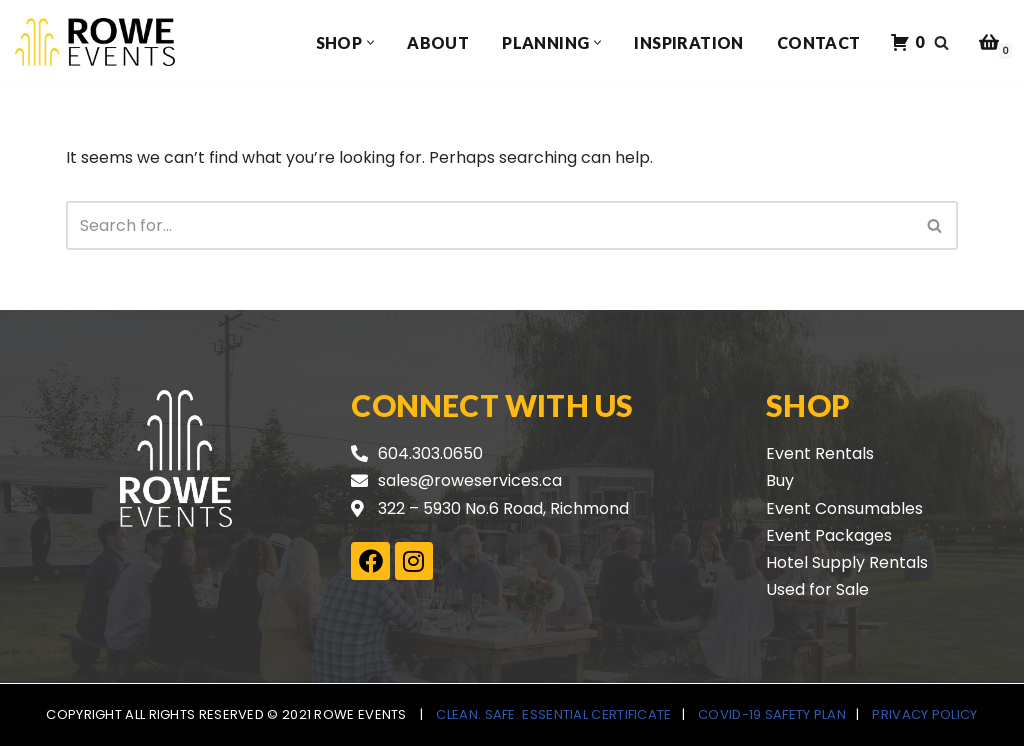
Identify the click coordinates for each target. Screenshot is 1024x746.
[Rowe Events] (95, 42)
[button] (370, 42)
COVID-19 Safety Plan (772, 714)
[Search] (941, 42)
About (438, 42)
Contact (819, 42)
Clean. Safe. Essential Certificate (553, 714)
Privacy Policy (924, 714)
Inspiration (688, 42)
